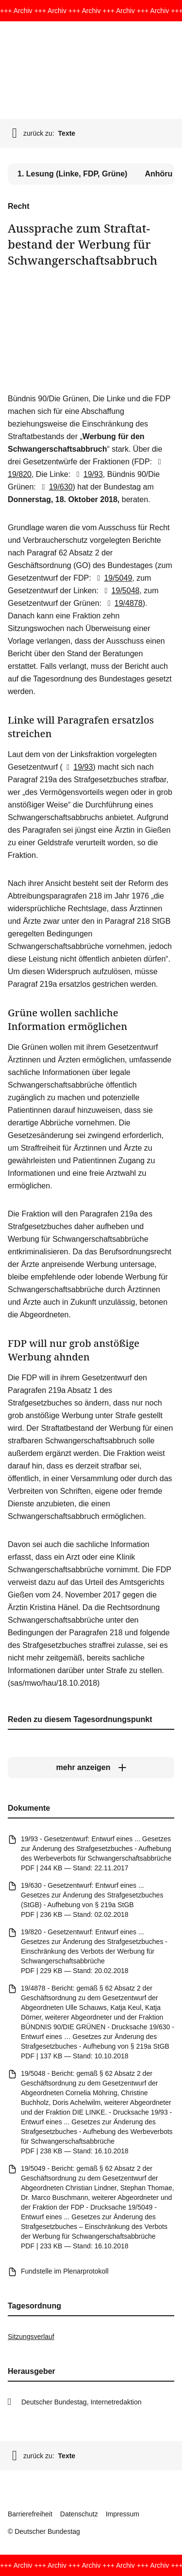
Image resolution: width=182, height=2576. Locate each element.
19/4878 (122, 603)
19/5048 (119, 590)
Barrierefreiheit (30, 2514)
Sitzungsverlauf (31, 2336)
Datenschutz (79, 2514)
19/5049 (112, 578)
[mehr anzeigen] (91, 1767)
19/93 (87, 474)
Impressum (122, 2514)
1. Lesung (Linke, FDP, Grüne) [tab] (72, 174)
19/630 (55, 487)
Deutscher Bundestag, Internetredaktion (81, 2402)
